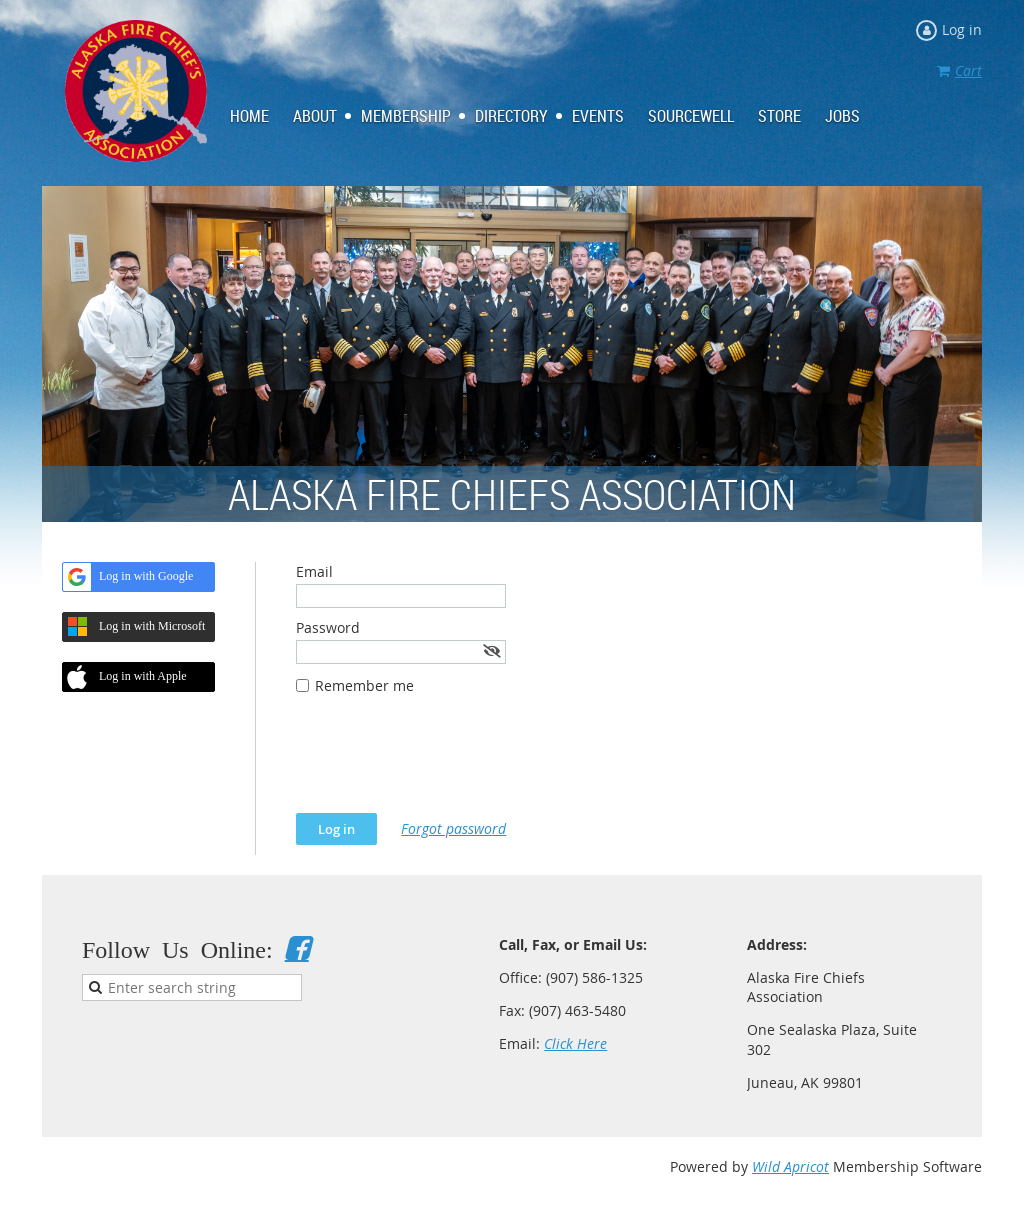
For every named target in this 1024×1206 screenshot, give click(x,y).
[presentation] (448, 764)
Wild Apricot (790, 1166)
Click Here (575, 1043)
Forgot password (453, 828)
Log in (962, 29)
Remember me (364, 685)
